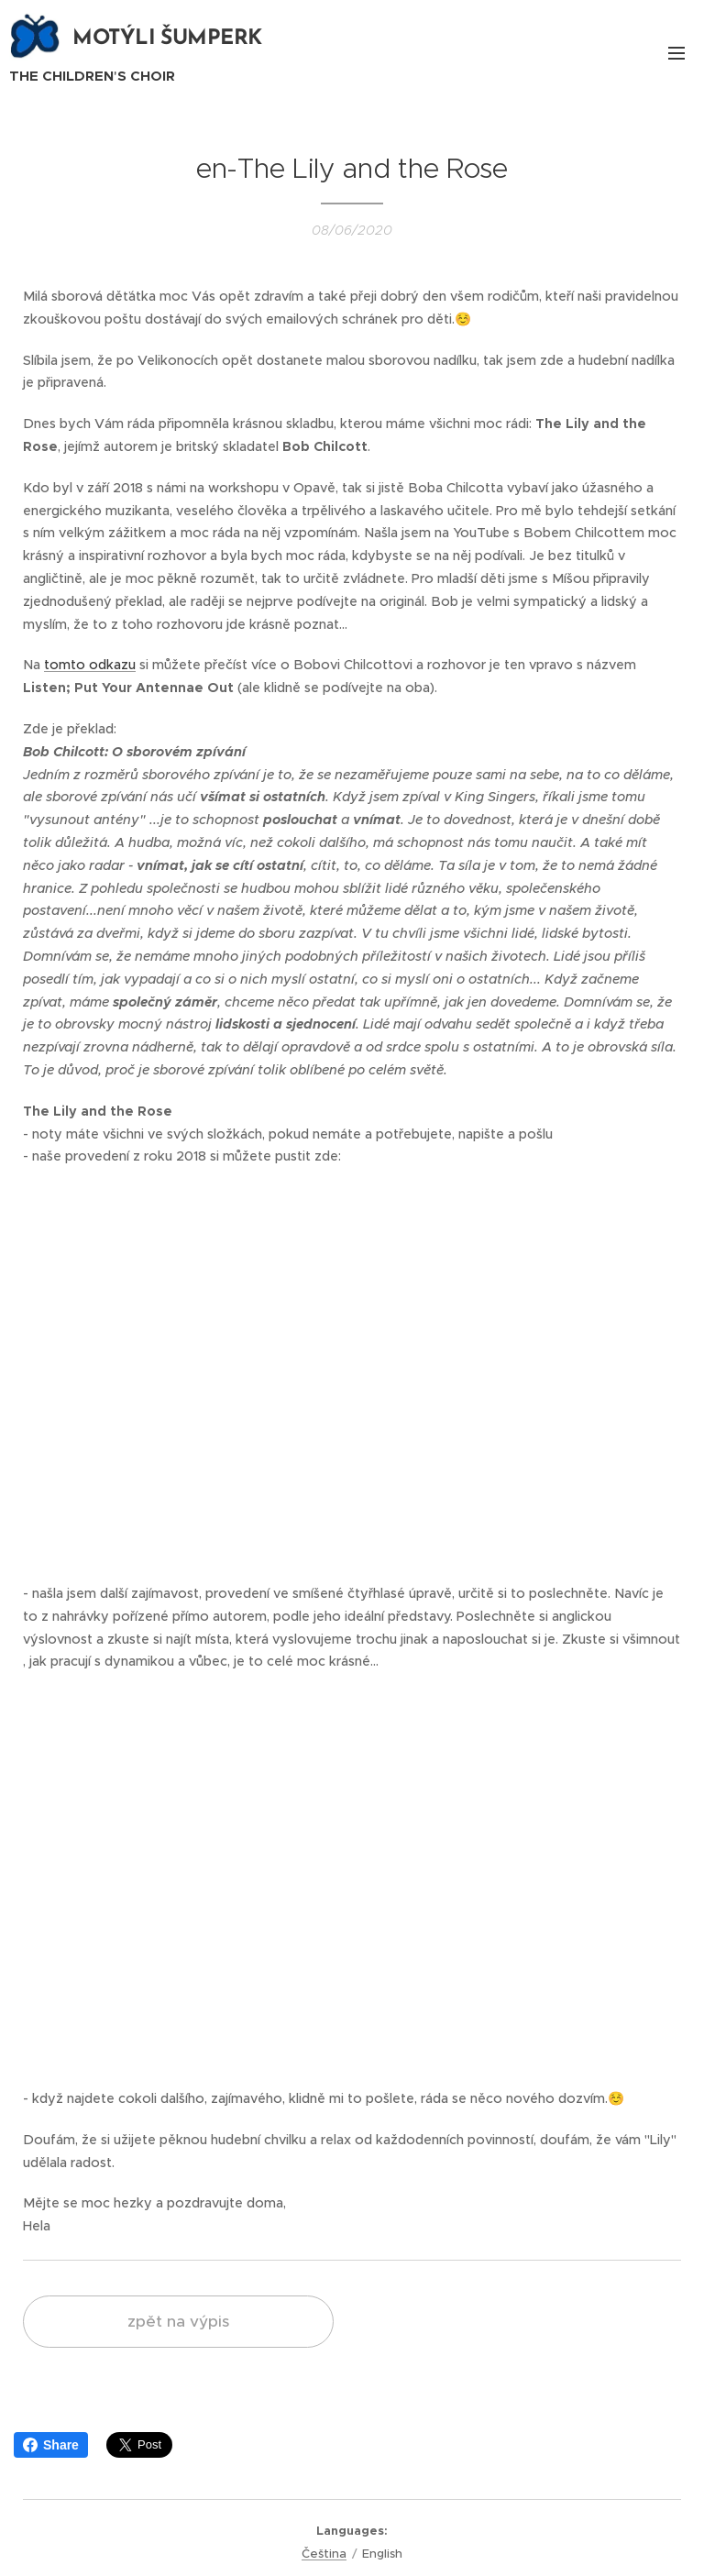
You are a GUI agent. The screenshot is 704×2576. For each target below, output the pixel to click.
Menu (676, 53)
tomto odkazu (90, 664)
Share (51, 2445)
